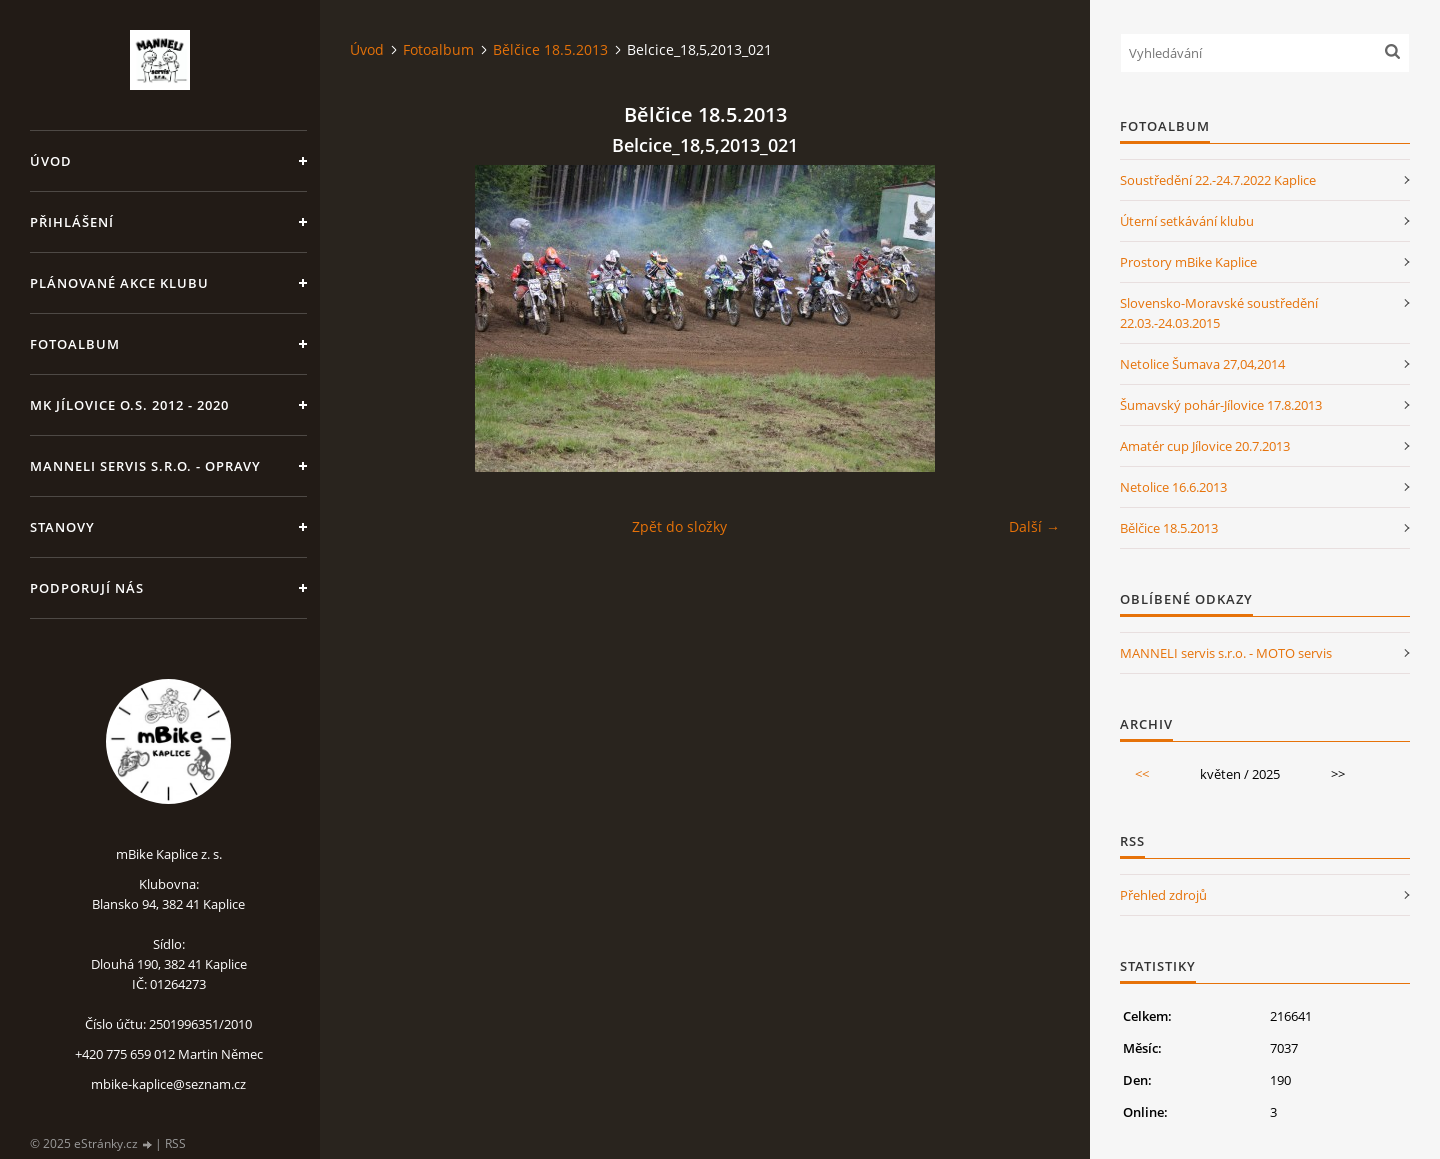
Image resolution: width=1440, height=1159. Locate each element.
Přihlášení (72, 222)
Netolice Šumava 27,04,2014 (1202, 364)
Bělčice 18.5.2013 (550, 49)
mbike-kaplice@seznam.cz (168, 1084)
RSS (175, 1143)
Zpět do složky (679, 526)
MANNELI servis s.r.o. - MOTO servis (1226, 653)
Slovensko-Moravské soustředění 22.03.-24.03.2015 (1219, 313)
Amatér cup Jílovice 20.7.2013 (1205, 446)
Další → (1034, 526)
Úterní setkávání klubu (1187, 221)
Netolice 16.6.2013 (1173, 487)
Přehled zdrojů (1163, 895)
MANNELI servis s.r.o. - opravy (145, 466)
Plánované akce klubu (119, 283)
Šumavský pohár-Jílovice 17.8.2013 (1221, 405)
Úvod (51, 161)
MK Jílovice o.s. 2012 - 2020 (129, 405)
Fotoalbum (75, 344)
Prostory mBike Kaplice (1188, 262)
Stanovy (62, 527)
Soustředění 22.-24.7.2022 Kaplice (1218, 180)
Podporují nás (87, 588)
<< (1142, 774)
